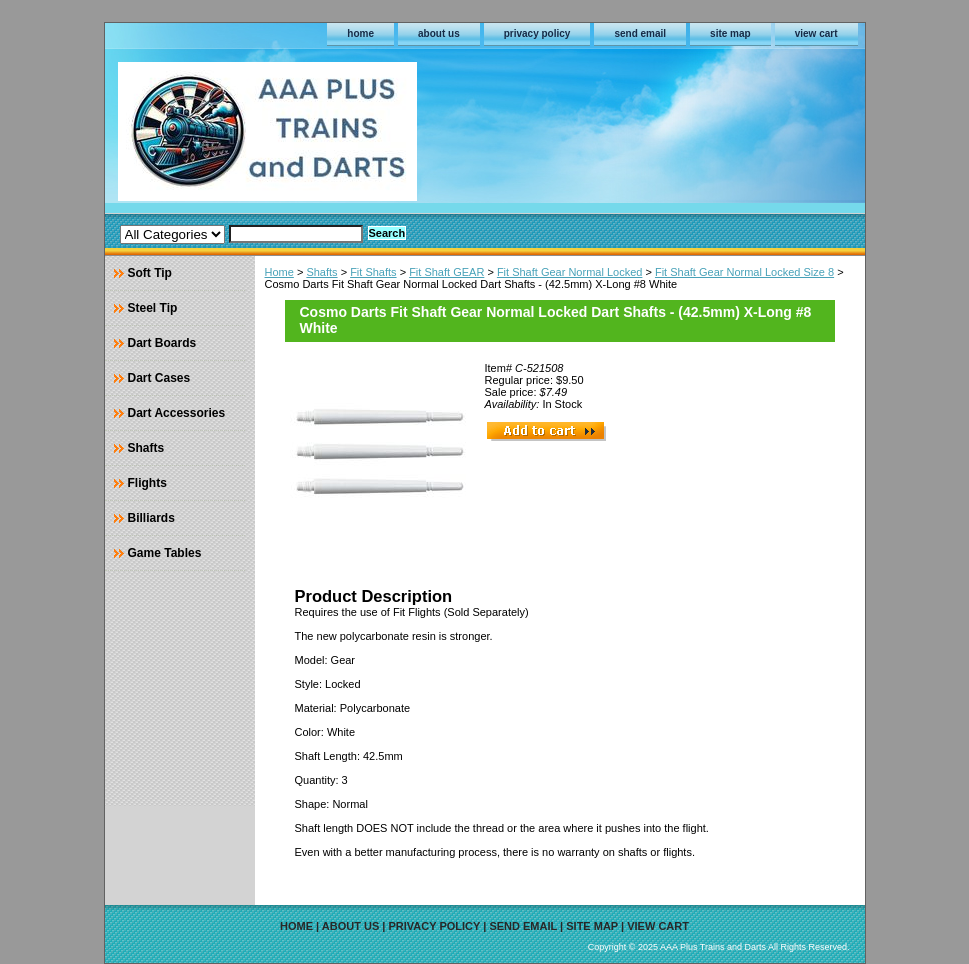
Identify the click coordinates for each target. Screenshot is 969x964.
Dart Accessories (177, 413)
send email (640, 33)
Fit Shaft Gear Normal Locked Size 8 (744, 272)
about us (439, 33)
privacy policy (537, 33)
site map (730, 33)
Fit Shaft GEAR (446, 272)
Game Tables (165, 553)
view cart (816, 33)
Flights (147, 483)
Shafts (321, 272)
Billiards (151, 518)
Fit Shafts (373, 272)
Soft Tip (150, 273)
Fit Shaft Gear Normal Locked (570, 272)
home (360, 33)
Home (279, 272)
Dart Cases (159, 378)
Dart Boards (162, 343)
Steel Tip (153, 308)
